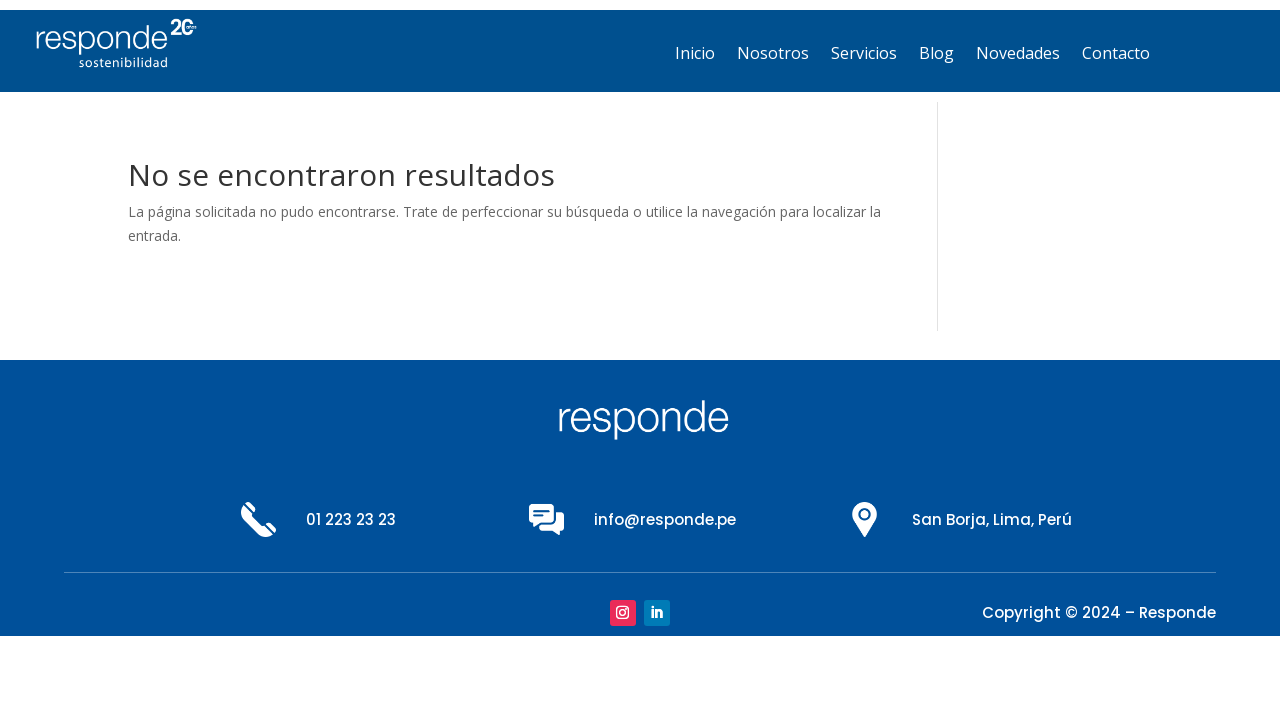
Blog (936, 55)
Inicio (695, 55)
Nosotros (773, 55)
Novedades (1018, 55)
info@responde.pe (665, 519)
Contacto (1116, 55)
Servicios (864, 55)
